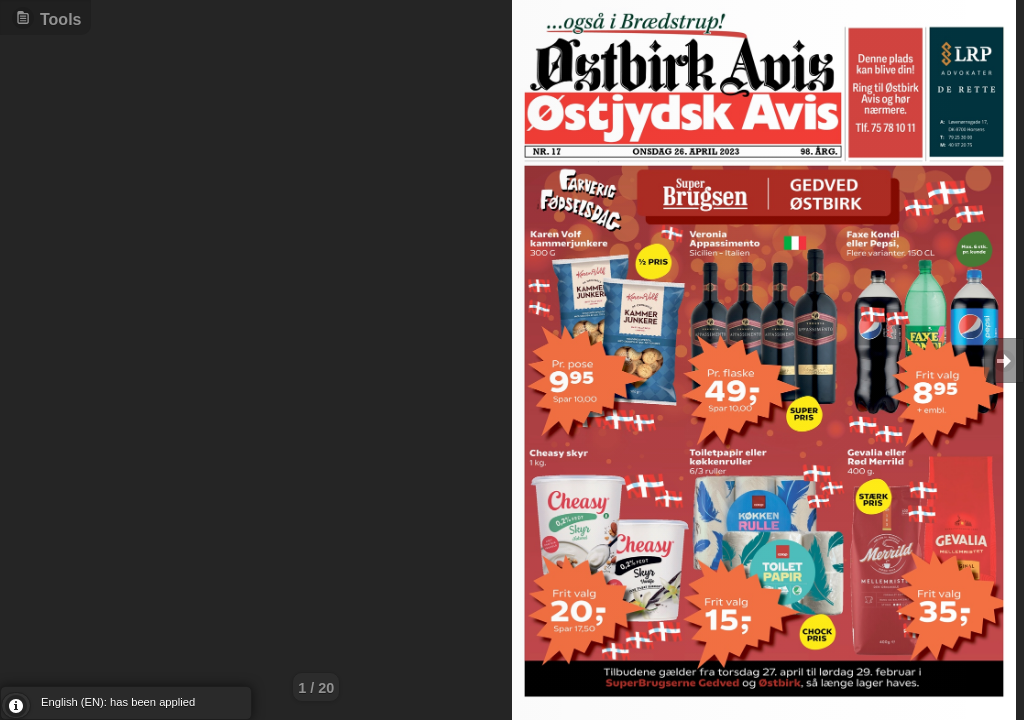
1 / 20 (316, 688)
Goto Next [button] (1004, 360)
